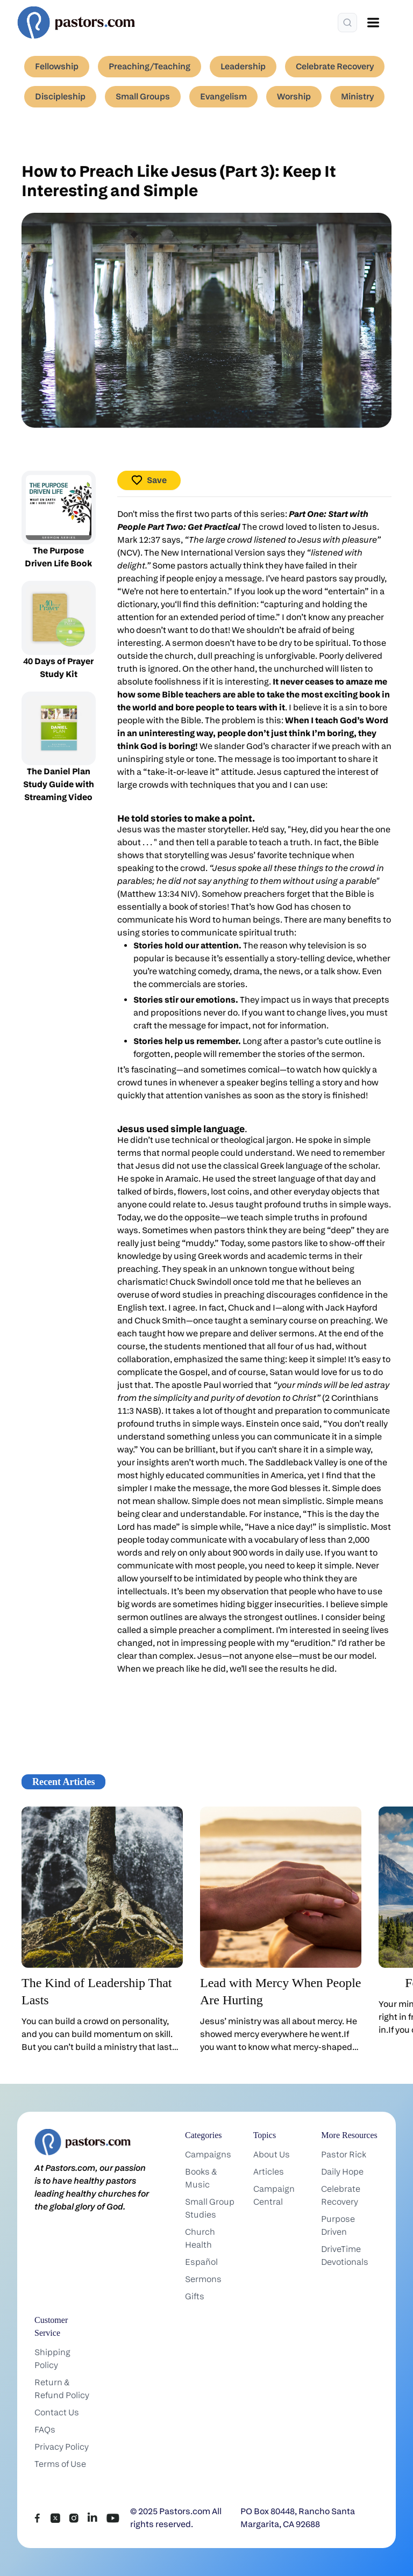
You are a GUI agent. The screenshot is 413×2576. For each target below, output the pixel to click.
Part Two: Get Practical (193, 527)
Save (149, 480)
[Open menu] (373, 22)
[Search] (347, 22)
